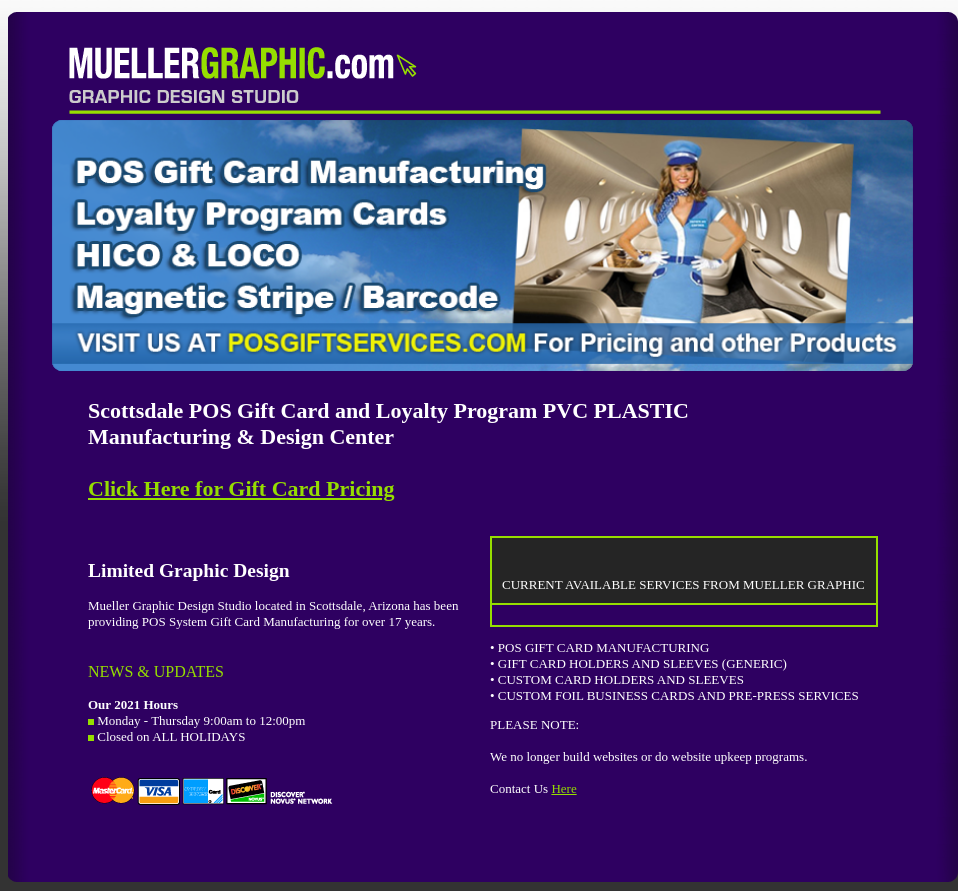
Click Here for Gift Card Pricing (241, 488)
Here (563, 788)
